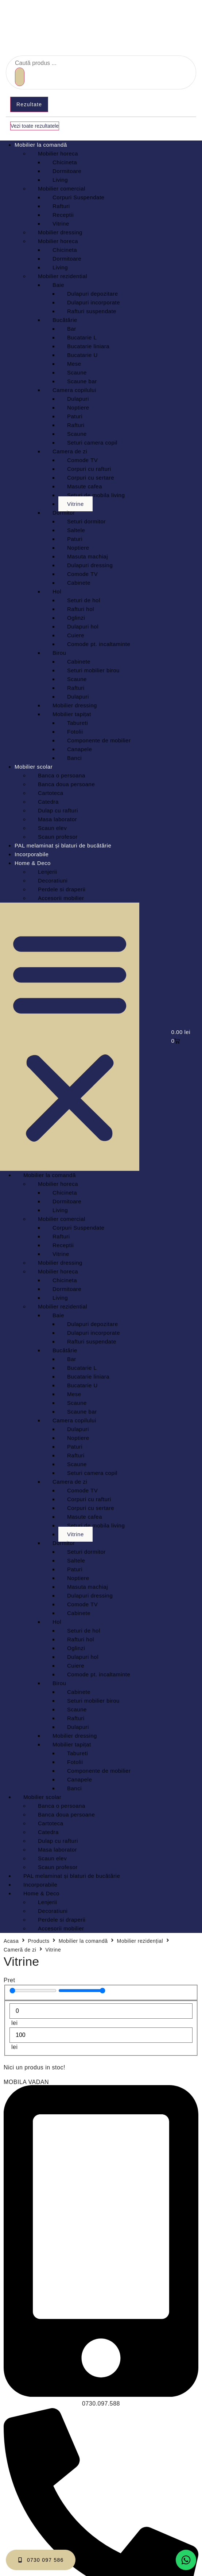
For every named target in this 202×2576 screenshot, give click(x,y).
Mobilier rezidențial (140, 1941)
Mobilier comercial (61, 188)
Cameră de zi (20, 1950)
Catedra (48, 802)
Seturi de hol (83, 600)
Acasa (11, 1941)
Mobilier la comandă (41, 145)
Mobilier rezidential (62, 276)
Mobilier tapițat (72, 714)
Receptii (63, 215)
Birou (59, 653)
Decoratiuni (52, 880)
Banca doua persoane (66, 784)
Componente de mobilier (99, 740)
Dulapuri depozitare (92, 294)
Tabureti (77, 723)
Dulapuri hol (82, 626)
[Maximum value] (81, 1990)
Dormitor (64, 513)
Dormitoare (67, 171)
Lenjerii (47, 872)
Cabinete (78, 583)
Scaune (77, 372)
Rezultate (29, 104)
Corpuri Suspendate (78, 197)
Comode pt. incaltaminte (98, 644)
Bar (71, 329)
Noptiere (78, 407)
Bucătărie (65, 320)
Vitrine (61, 223)
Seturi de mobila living (96, 495)
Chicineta (65, 162)
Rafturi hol (80, 609)
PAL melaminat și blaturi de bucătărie (63, 845)
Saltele (76, 530)
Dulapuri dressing (90, 565)
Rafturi (61, 206)
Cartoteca (50, 793)
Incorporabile (31, 854)
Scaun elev (52, 828)
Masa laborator (57, 819)
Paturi (74, 416)
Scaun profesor (58, 837)
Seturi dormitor (86, 521)
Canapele (79, 749)
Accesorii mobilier (61, 898)
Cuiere (75, 635)
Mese (74, 364)
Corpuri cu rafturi (89, 469)
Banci (74, 758)
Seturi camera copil (92, 442)
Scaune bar (82, 381)
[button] (69, 1037)
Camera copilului (74, 390)
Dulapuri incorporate (93, 302)
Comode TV (82, 460)
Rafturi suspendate (91, 311)
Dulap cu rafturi (58, 810)
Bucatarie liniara (88, 346)
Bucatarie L (82, 337)
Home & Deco (33, 863)
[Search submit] (19, 77)
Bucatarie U (82, 355)
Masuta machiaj (87, 556)
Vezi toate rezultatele (35, 126)
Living (60, 180)
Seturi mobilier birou (93, 670)
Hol (57, 591)
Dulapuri (78, 399)
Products (38, 1941)
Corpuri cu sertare (90, 477)
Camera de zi (70, 451)
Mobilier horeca (58, 153)
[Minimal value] (33, 1990)
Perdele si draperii (61, 889)
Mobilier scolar (34, 767)
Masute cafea (84, 486)
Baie (58, 285)
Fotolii (75, 731)
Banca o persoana (61, 775)
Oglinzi (76, 618)
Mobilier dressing (60, 232)
